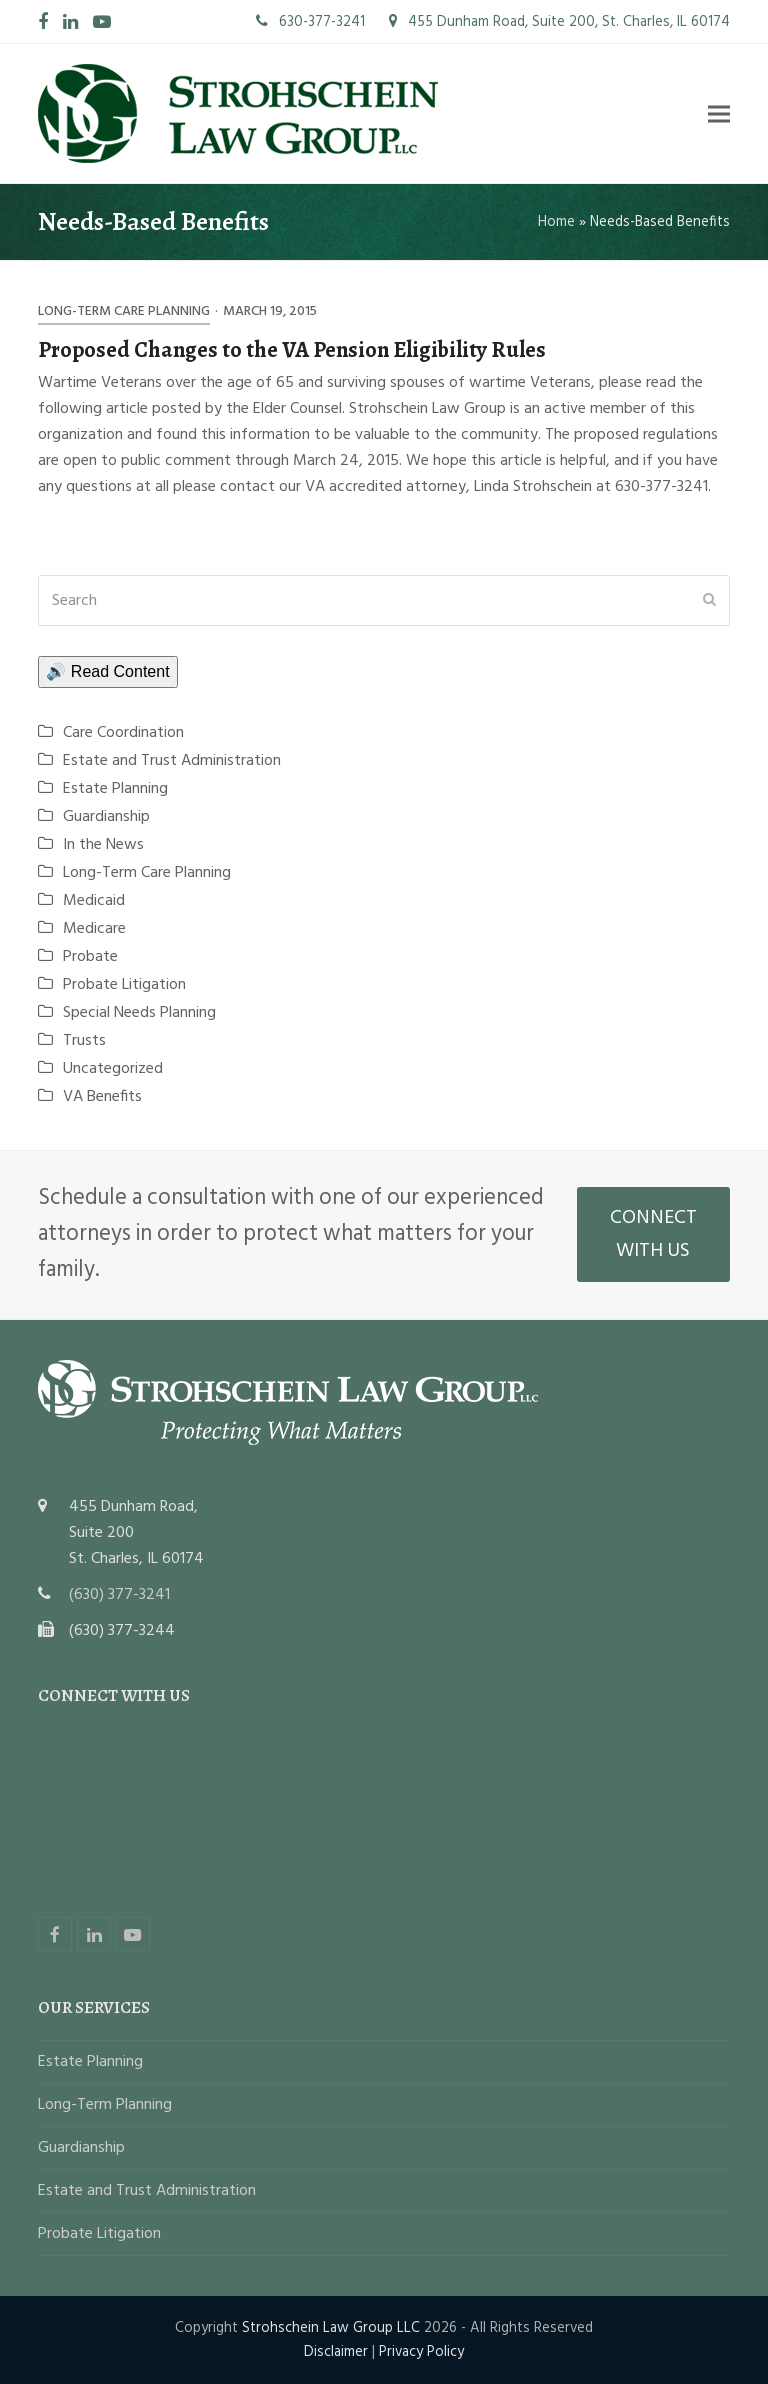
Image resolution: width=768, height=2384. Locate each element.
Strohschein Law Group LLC (331, 2328)
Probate (90, 957)
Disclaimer (336, 2352)
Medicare (94, 929)
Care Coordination (123, 733)
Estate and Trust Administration (172, 761)
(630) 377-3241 (119, 1595)
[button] (719, 113)
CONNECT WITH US (653, 1234)
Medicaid (94, 901)
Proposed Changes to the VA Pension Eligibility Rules (292, 349)
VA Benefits (102, 1097)
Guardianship (106, 817)
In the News (103, 845)
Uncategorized (113, 1069)
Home (556, 222)
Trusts (84, 1041)
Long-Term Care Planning (124, 311)
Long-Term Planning (105, 2105)
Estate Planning (115, 789)
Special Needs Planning (139, 1013)
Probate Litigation (124, 985)
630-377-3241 (310, 22)
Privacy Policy (421, 2352)
